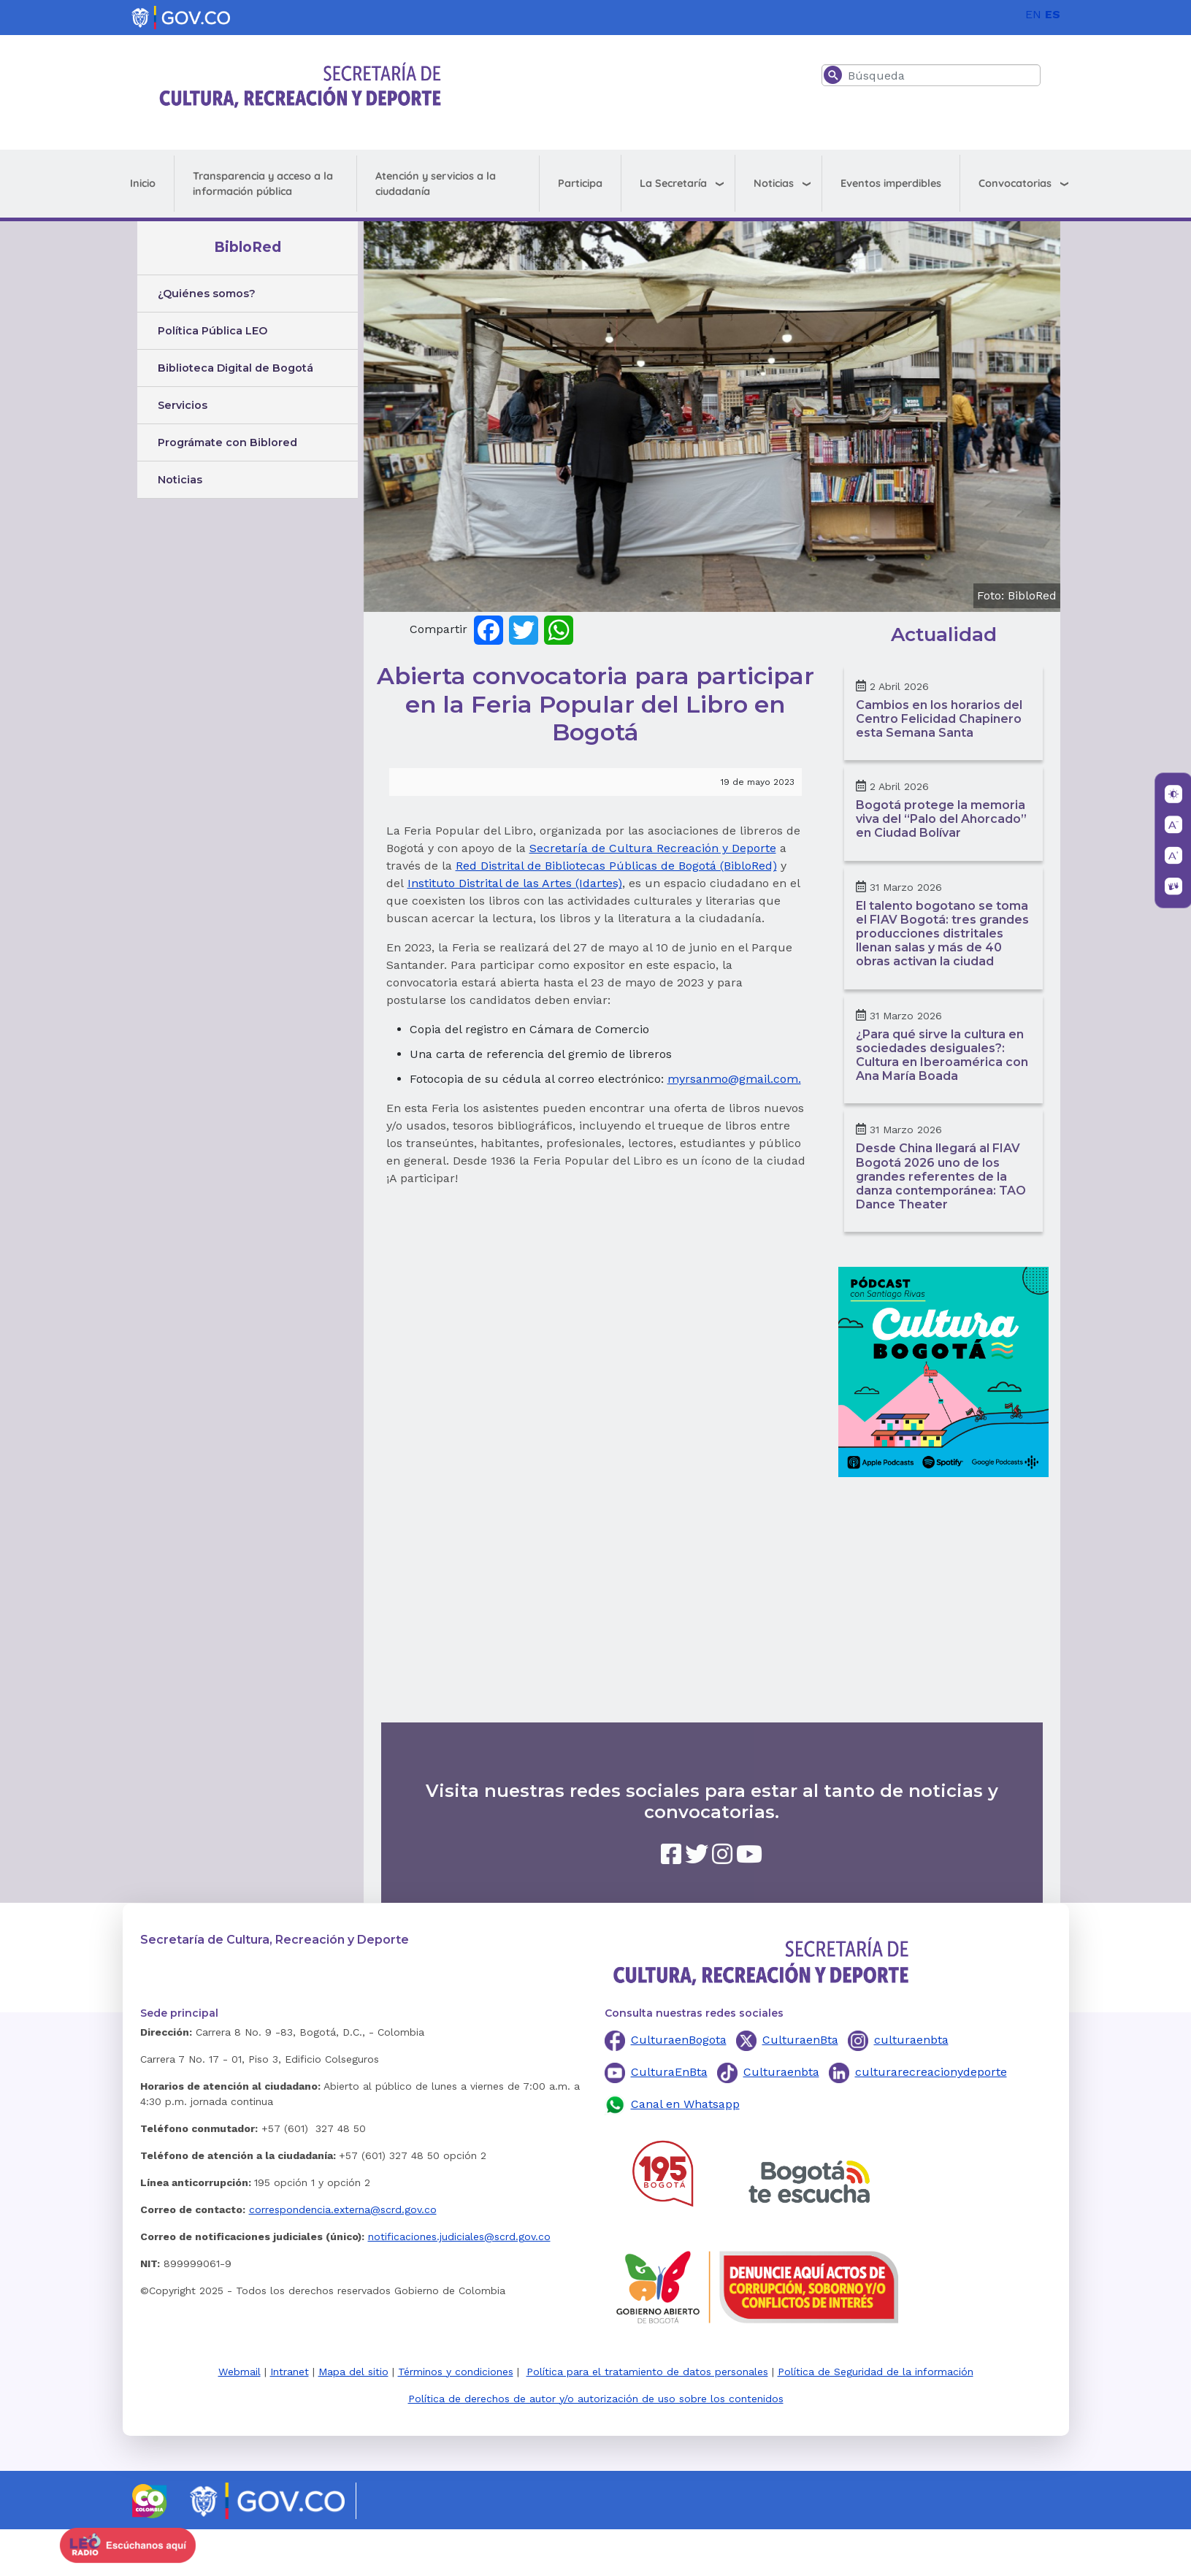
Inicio (143, 183)
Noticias (774, 183)
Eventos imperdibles (890, 183)
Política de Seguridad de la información (875, 2371)
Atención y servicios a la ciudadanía (435, 183)
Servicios (182, 405)
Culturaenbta (781, 2072)
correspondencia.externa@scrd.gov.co (343, 2209)
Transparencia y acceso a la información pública (263, 183)
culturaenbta (911, 2040)
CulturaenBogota (679, 2040)
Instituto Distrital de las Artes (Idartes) (514, 883)
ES (1052, 14)
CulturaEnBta (669, 2072)
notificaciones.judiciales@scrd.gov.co (459, 2236)
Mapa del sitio (353, 2371)
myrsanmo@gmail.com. (734, 1079)
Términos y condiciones (455, 2371)
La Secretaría (673, 183)
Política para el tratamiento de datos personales (647, 2371)
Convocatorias (1015, 183)
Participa (580, 183)
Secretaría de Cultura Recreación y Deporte (652, 848)
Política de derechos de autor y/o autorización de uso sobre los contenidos (596, 2398)
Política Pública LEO (212, 330)
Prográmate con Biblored (227, 442)
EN (1033, 14)
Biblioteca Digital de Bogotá (235, 368)
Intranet (289, 2371)
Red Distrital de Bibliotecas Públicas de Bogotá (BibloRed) (616, 866)
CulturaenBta (800, 2040)
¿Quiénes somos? (207, 293)
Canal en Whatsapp (685, 2104)
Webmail (239, 2371)
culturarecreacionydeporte (931, 2072)
